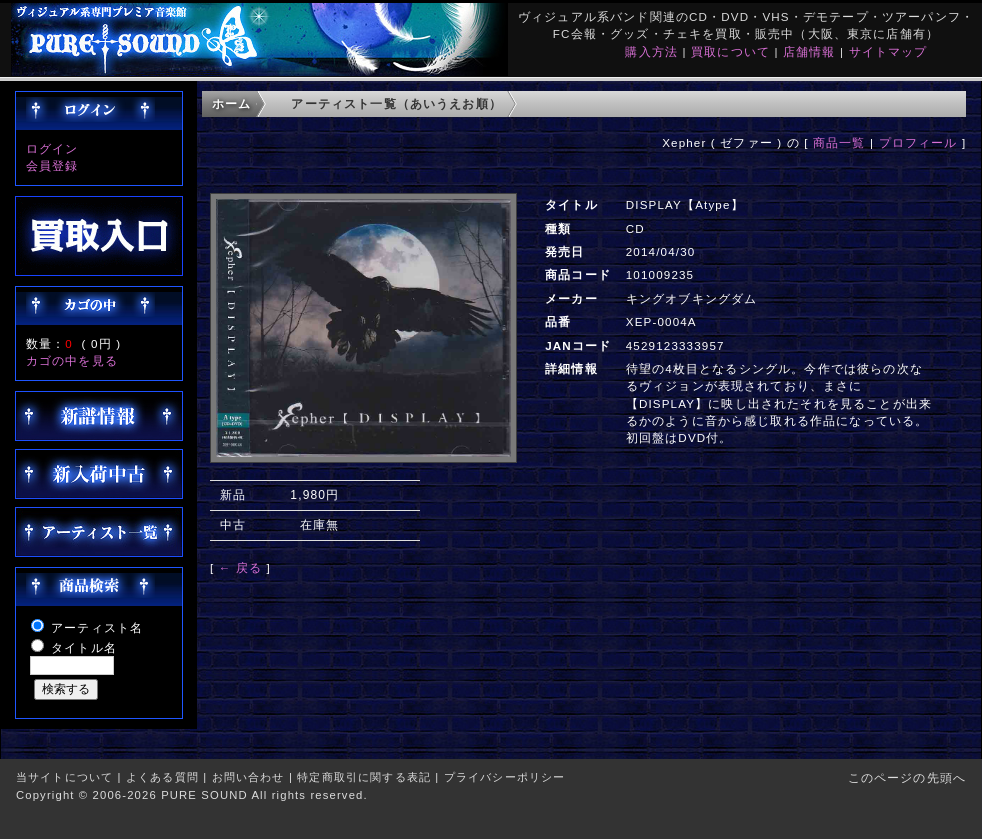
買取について (730, 51)
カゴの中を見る (72, 360)
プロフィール (918, 142)
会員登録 (52, 165)
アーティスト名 (97, 627)
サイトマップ (888, 51)
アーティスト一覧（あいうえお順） (396, 103)
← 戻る (240, 567)
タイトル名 (84, 647)
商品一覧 (839, 142)
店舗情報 (809, 51)
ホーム (231, 103)
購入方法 (651, 51)
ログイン (52, 148)
